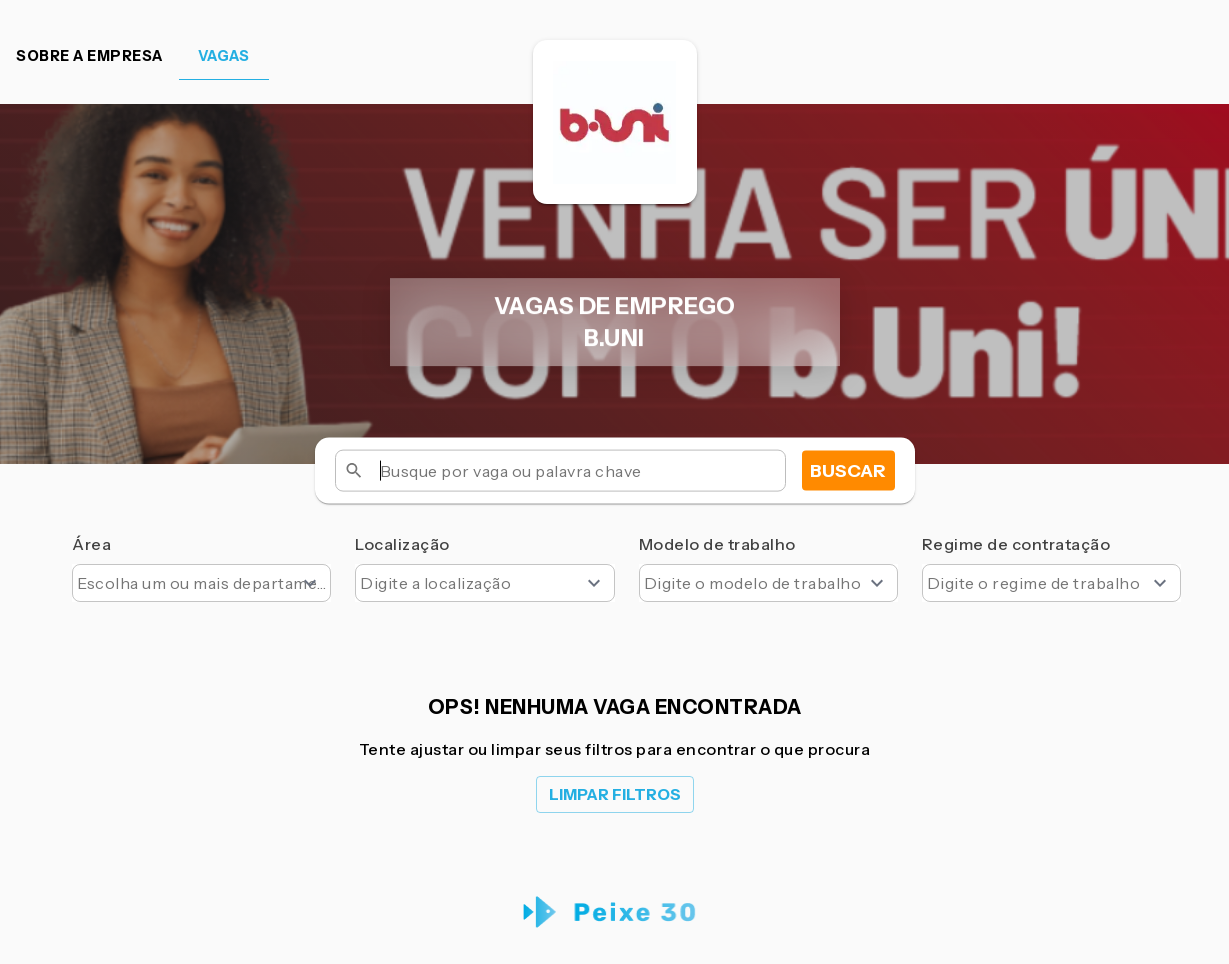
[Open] (310, 583)
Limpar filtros (615, 794)
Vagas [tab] (224, 56)
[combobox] (201, 583)
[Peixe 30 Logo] (614, 912)
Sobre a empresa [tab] (89, 56)
